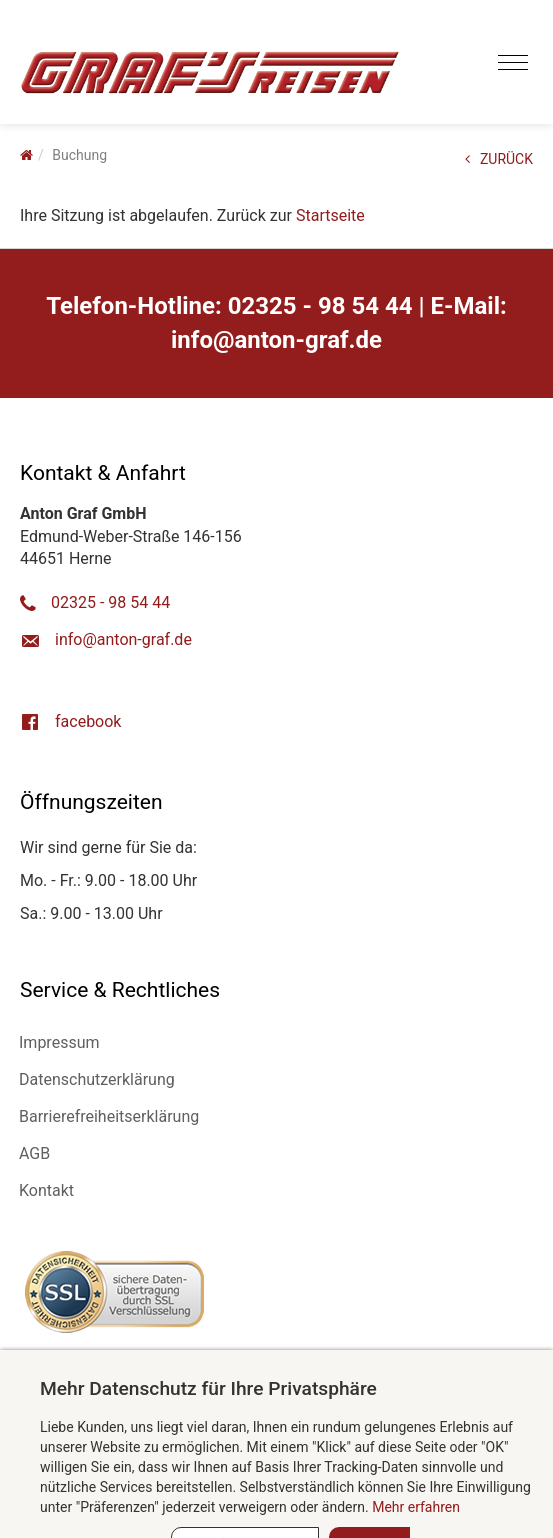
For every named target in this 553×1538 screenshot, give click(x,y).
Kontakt (46, 1190)
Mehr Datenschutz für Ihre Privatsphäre (208, 1388)
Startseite (330, 215)
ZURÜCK (499, 159)
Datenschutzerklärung (97, 1079)
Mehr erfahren (416, 1507)
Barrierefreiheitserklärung (109, 1116)
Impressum (59, 1042)
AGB (34, 1153)
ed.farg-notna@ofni (276, 340)
